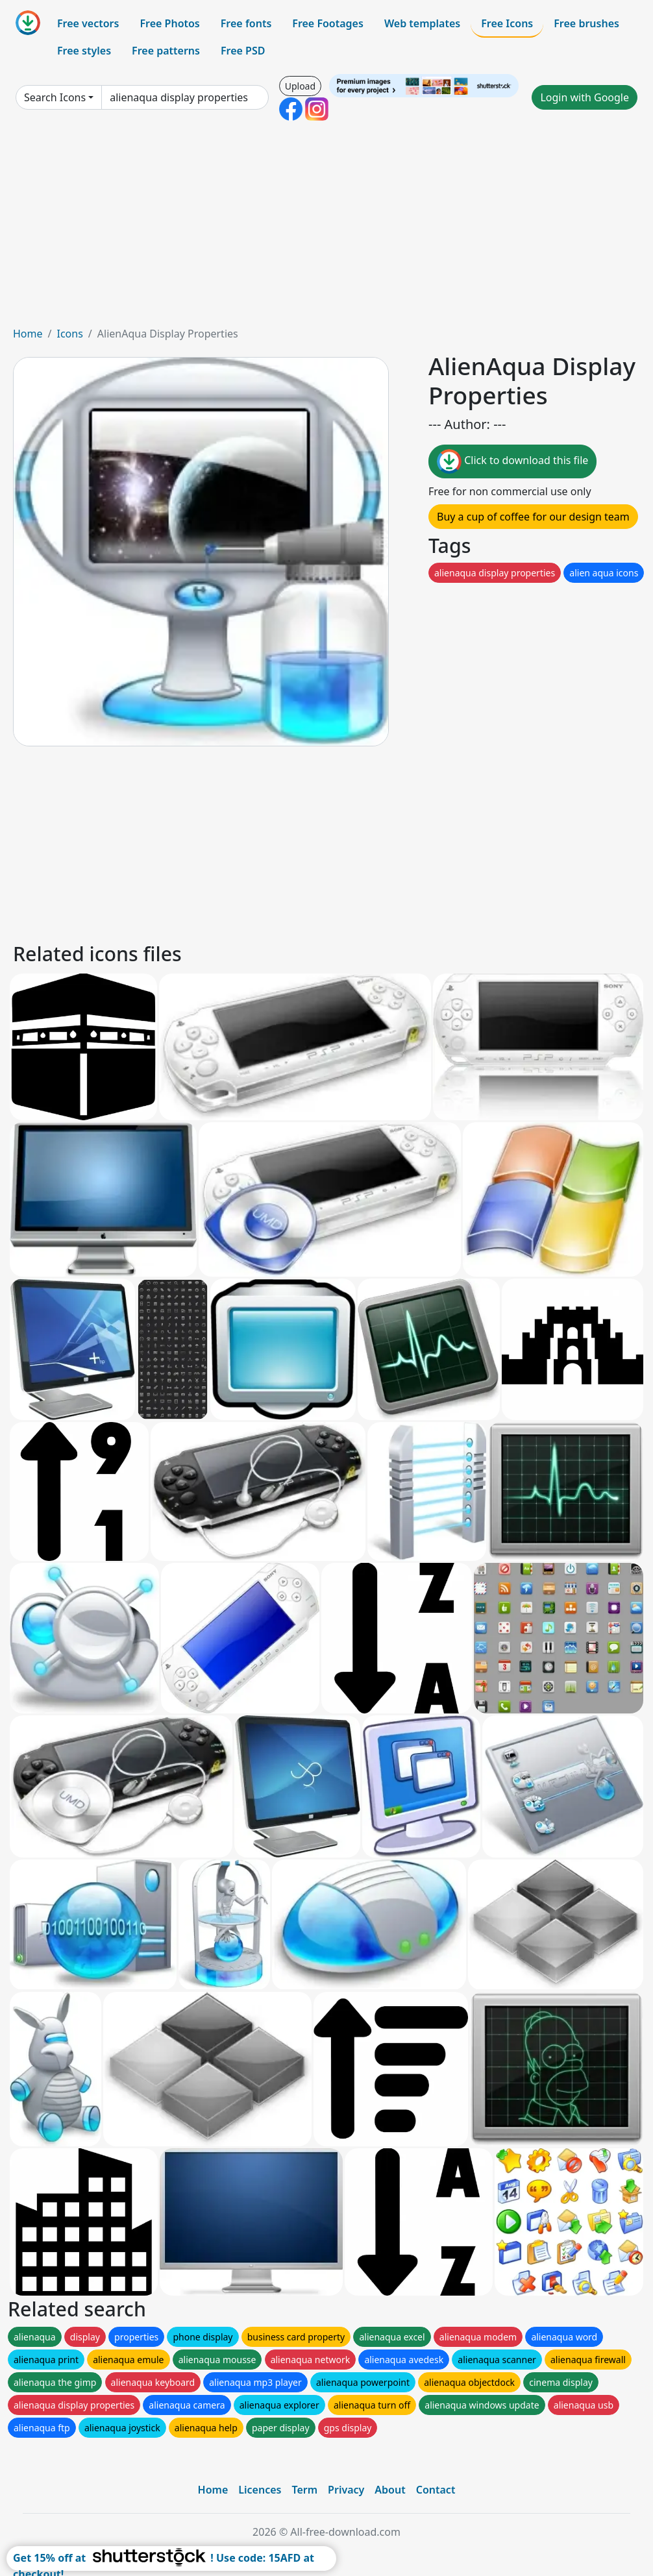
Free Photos (169, 23)
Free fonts (246, 23)
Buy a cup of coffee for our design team (533, 516)
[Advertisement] (326, 228)
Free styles (84, 50)
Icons (69, 333)
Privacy (346, 2490)
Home (28, 333)
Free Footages (327, 23)
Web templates (422, 23)
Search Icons (55, 97)
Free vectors (88, 23)
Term (304, 2490)
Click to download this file (512, 461)
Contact (436, 2490)
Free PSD (243, 50)
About (390, 2490)
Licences (259, 2490)
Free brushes (586, 23)
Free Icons (507, 23)
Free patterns (166, 50)
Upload (300, 86)
